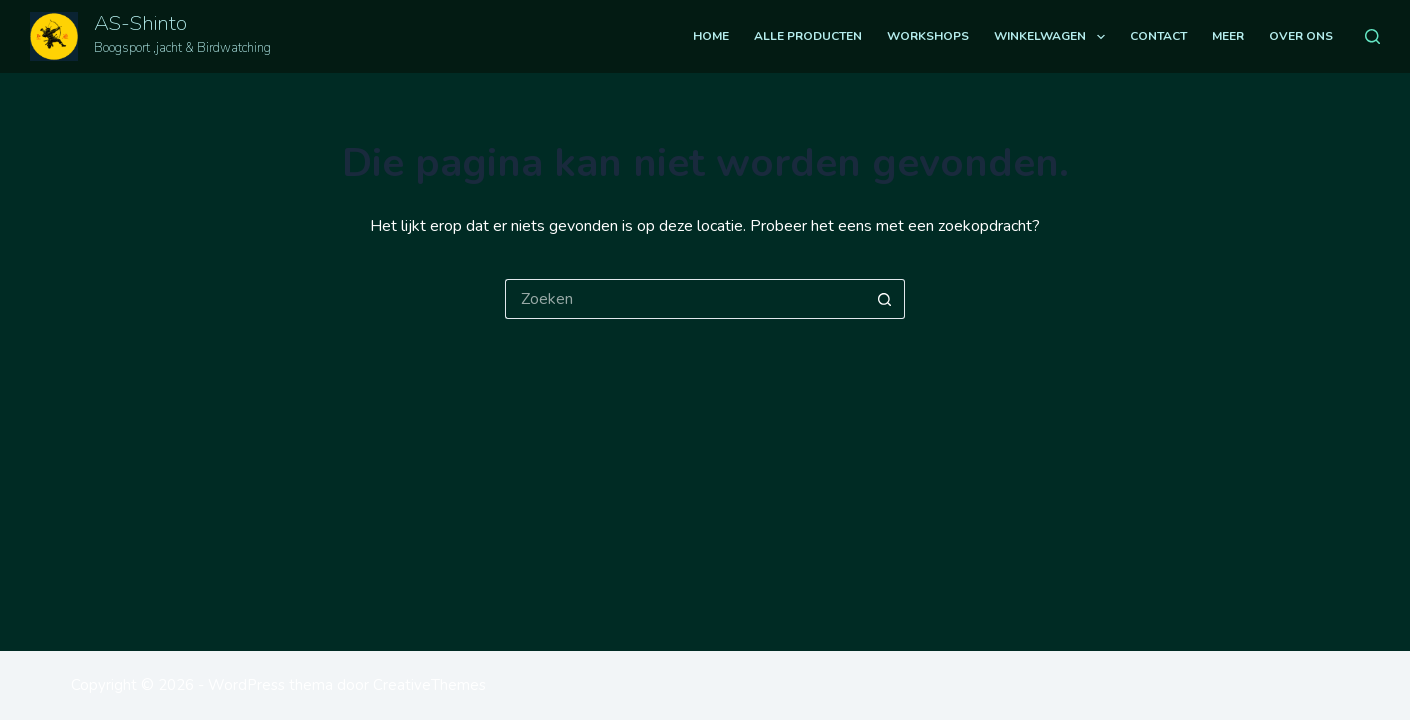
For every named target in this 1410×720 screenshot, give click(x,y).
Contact (1158, 36)
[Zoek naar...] (685, 299)
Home (711, 36)
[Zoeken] (1372, 36)
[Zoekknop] (885, 299)
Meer (1228, 36)
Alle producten (808, 36)
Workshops (928, 36)
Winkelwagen (1053, 37)
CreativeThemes (429, 685)
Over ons (1301, 36)
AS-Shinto (140, 23)
